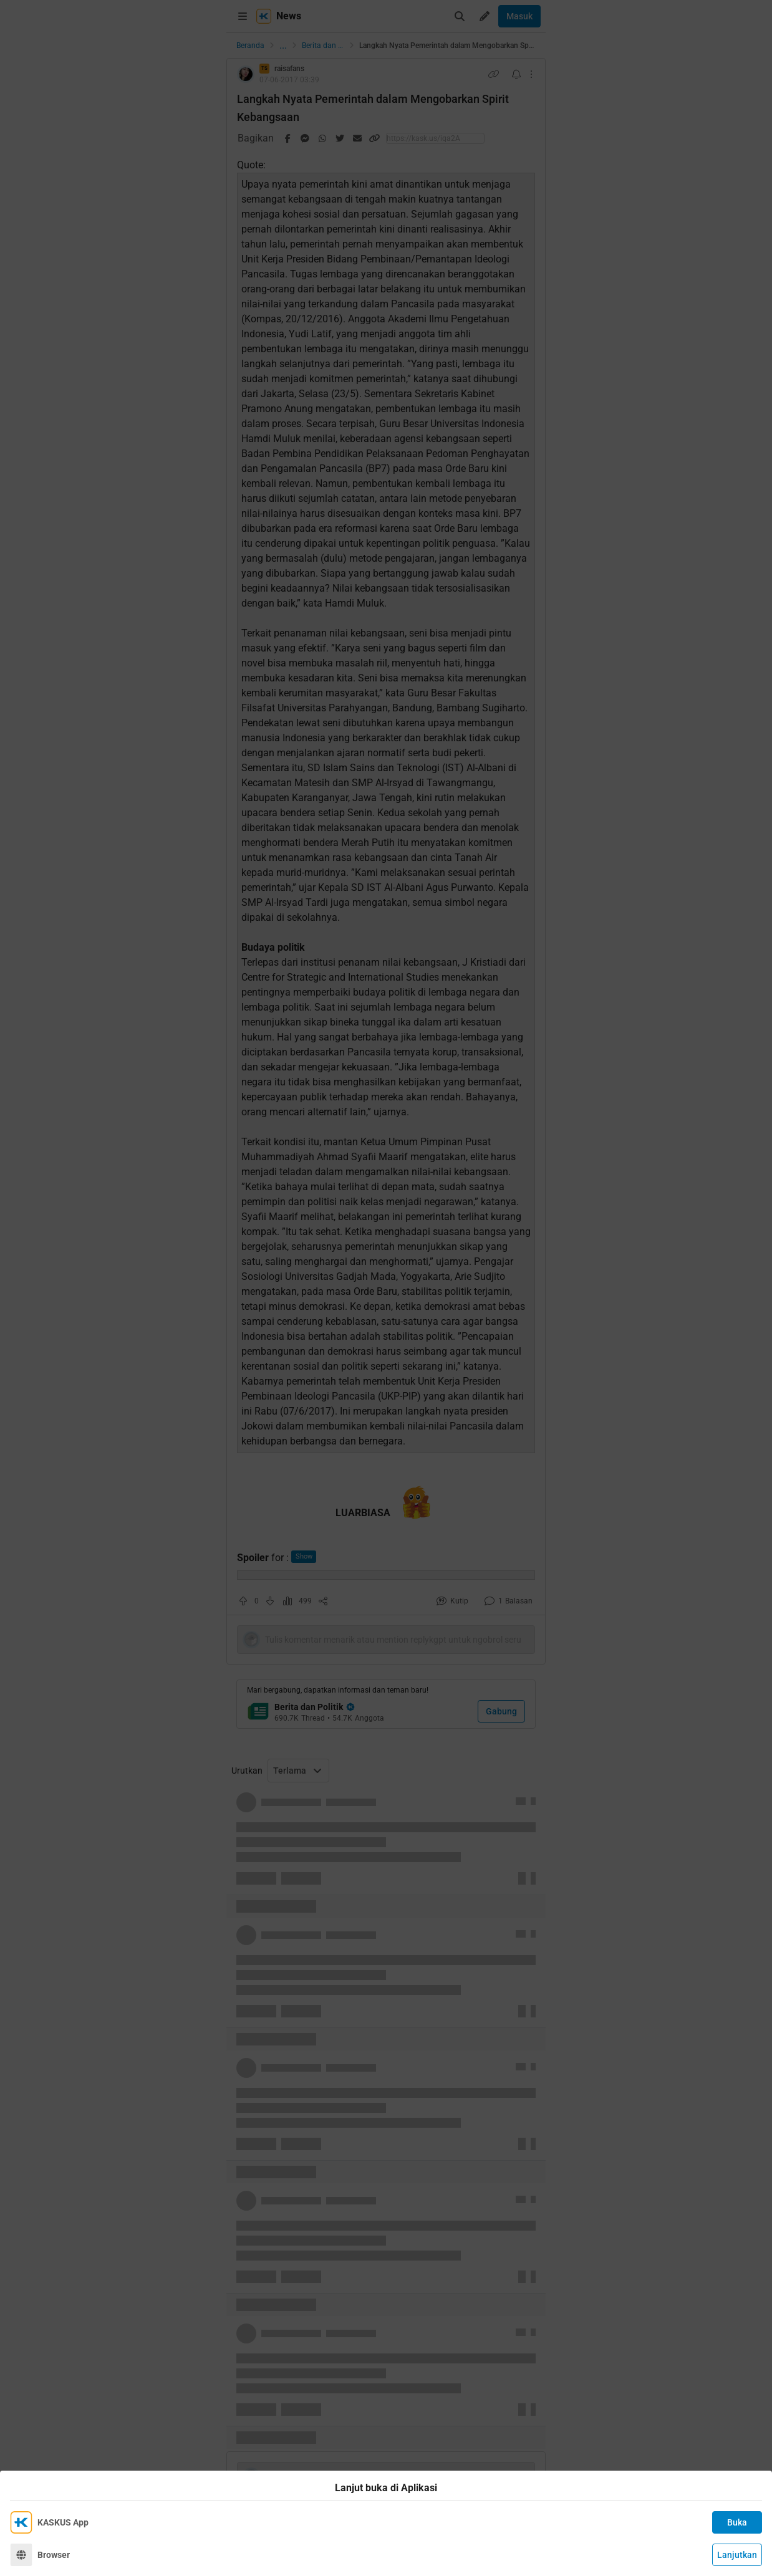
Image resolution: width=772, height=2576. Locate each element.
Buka (737, 2522)
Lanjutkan (737, 2555)
